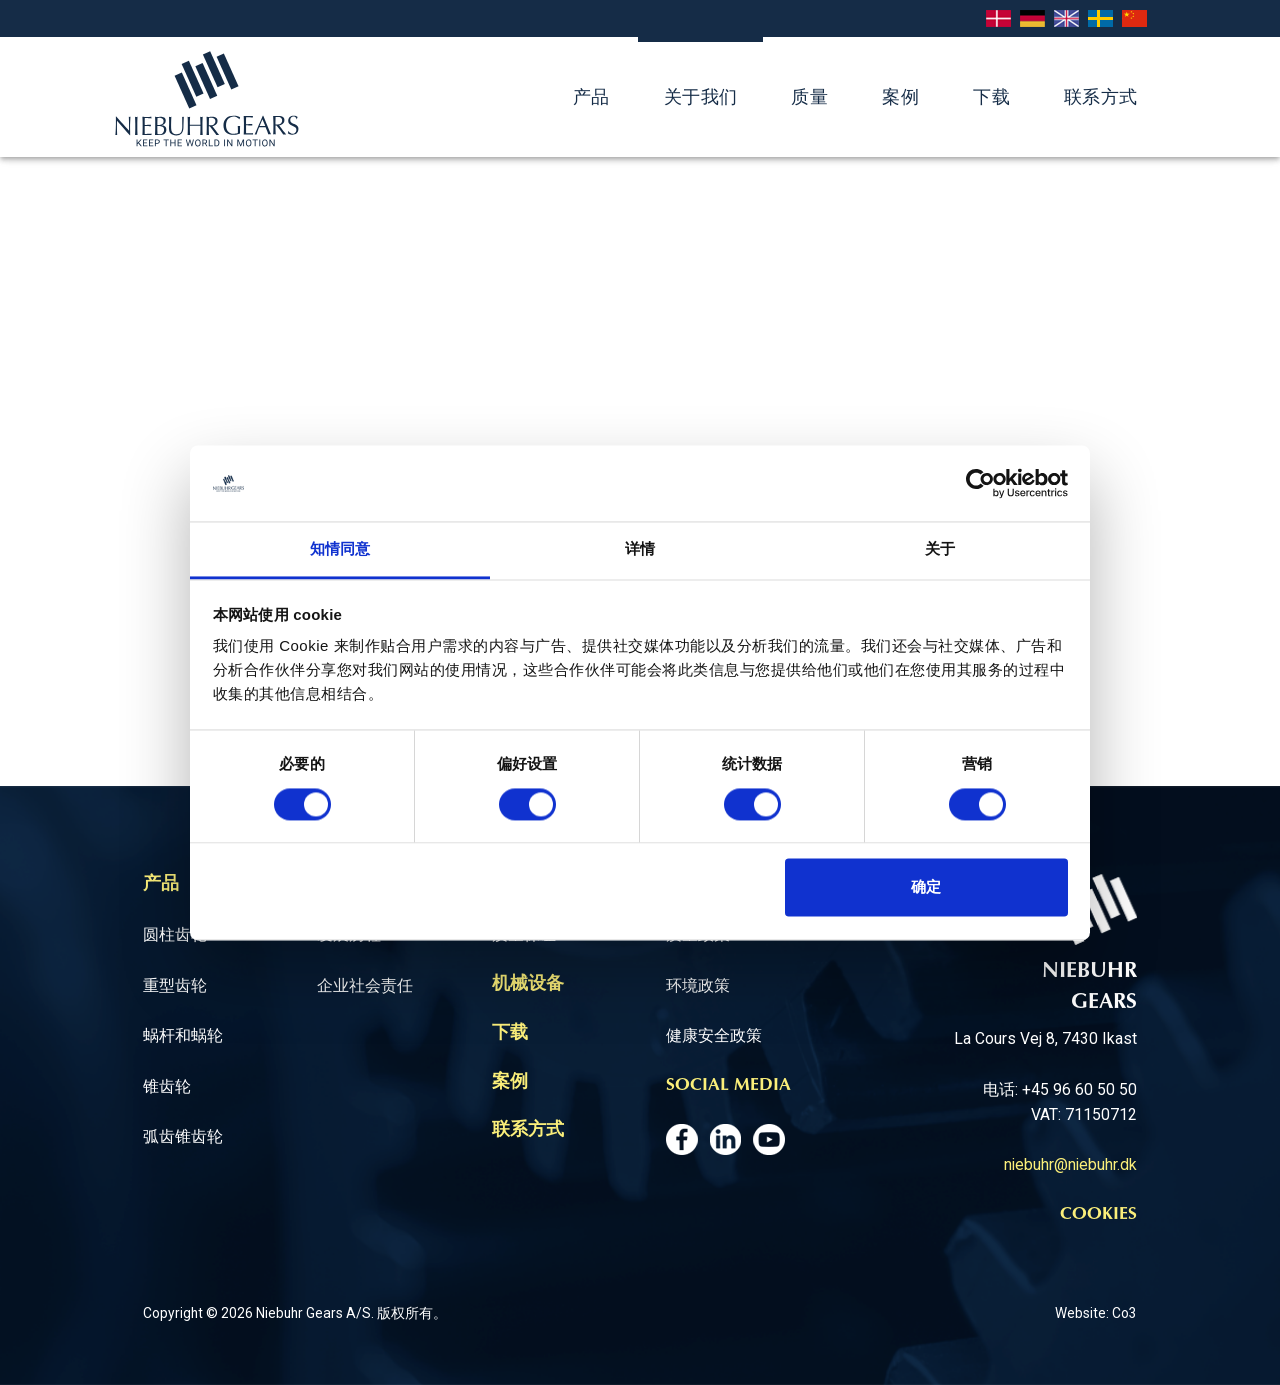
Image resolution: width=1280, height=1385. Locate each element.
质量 (809, 96)
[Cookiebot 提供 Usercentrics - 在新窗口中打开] (980, 483)
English (1066, 19)
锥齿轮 (167, 1086)
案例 (900, 96)
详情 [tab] (640, 549)
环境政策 (698, 985)
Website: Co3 (1096, 1313)
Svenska (1100, 19)
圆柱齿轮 (175, 934)
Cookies (1098, 1215)
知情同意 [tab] (340, 549)
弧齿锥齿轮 (183, 1136)
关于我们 (701, 96)
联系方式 (1101, 96)
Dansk (998, 19)
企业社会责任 (365, 985)
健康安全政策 (714, 1035)
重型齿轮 (175, 985)
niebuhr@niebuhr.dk (1070, 1164)
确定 (926, 887)
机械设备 (528, 985)
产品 (591, 96)
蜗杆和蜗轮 (183, 1035)
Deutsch (1032, 19)
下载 (991, 96)
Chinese (1134, 19)
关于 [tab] (940, 549)
